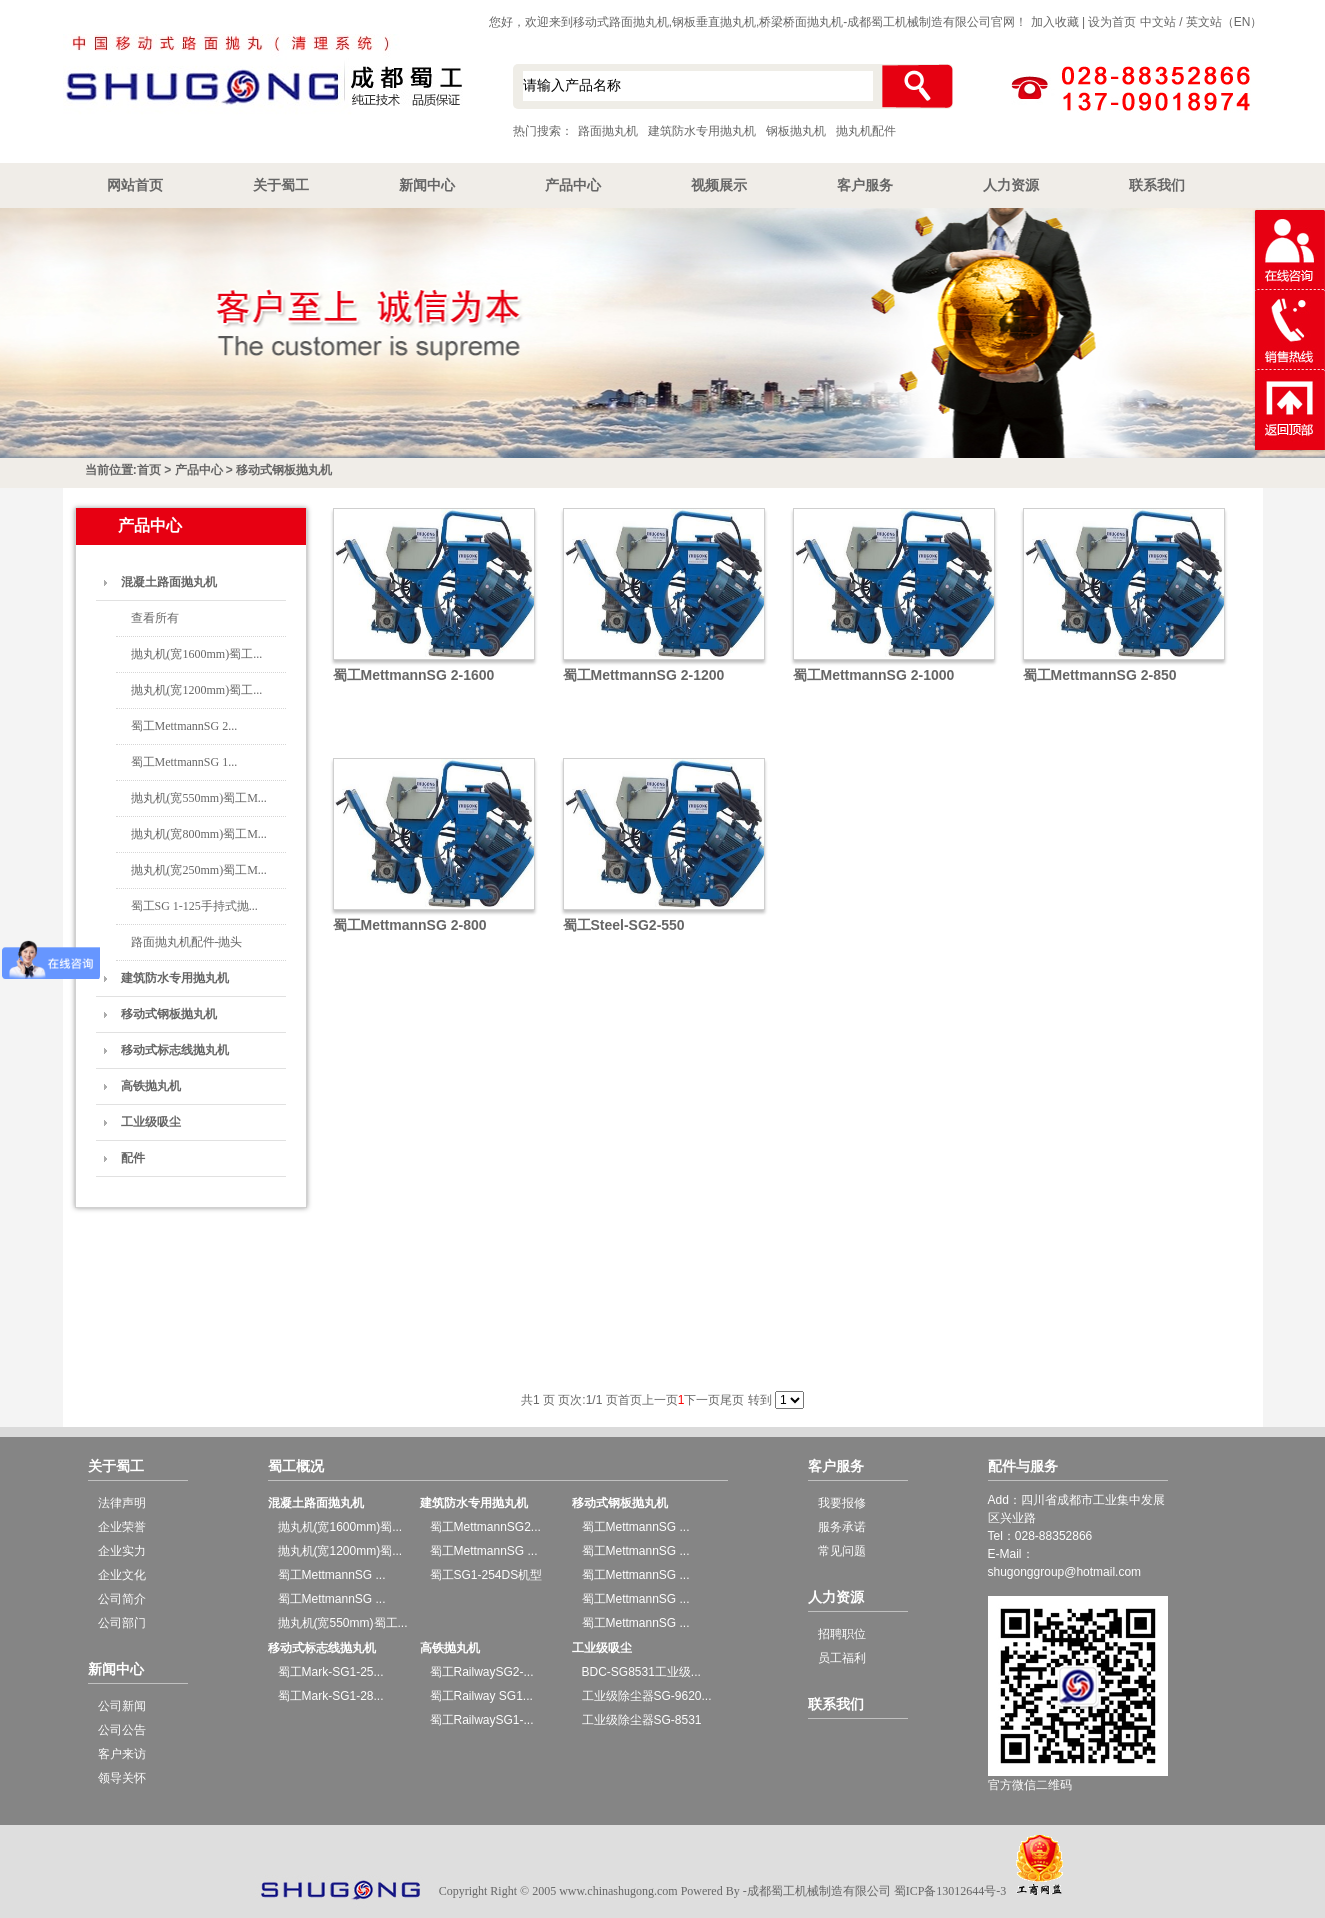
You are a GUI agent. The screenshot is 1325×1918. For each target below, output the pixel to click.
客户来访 (122, 1754)
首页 (149, 470)
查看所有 (155, 618)
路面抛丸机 (608, 131)
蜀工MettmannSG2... (485, 1527)
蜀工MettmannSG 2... (184, 726)
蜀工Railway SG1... (481, 1696)
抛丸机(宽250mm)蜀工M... (199, 870)
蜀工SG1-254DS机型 (486, 1575)
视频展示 (719, 185)
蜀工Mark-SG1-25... (331, 1672)
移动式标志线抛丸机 (175, 1050)
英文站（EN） (1224, 22)
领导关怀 (122, 1778)
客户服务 (865, 185)
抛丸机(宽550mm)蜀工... (343, 1623)
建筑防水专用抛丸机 (702, 131)
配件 (133, 1158)
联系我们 (1157, 185)
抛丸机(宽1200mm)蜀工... (197, 690)
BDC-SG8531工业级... (641, 1672)
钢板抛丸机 (796, 131)
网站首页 (135, 185)
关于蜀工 (281, 185)
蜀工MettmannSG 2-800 (410, 925)
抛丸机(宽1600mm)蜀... (340, 1527)
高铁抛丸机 (151, 1086)
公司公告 (122, 1730)
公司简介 (122, 1599)
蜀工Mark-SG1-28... (331, 1696)
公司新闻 (122, 1706)
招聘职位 (842, 1634)
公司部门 (122, 1623)
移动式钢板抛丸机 (284, 470)
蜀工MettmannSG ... (332, 1575)
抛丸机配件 (866, 131)
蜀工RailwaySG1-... (482, 1720)
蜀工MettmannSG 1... (184, 762)
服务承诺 (842, 1527)
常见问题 (842, 1551)
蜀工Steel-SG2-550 (624, 925)
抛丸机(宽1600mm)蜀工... (197, 654)
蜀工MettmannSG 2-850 (1100, 675)
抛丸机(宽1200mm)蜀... (340, 1551)
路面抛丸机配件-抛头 (187, 942)
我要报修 (842, 1503)
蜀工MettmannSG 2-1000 (874, 675)
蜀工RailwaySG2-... (482, 1672)
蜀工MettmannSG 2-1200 (644, 675)
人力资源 (1011, 185)
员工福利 (842, 1658)
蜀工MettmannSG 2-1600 (414, 675)
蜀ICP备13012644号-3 (950, 1891)
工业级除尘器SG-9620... (647, 1696)
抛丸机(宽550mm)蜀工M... (199, 798)
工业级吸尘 (151, 1122)
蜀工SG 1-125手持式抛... (194, 906)
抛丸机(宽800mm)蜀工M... (199, 834)
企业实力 (122, 1551)
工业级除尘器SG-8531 (642, 1720)
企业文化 (122, 1575)
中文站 (1158, 22)
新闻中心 (427, 185)
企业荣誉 (122, 1527)
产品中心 (573, 185)
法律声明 (122, 1503)
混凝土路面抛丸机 (169, 582)
